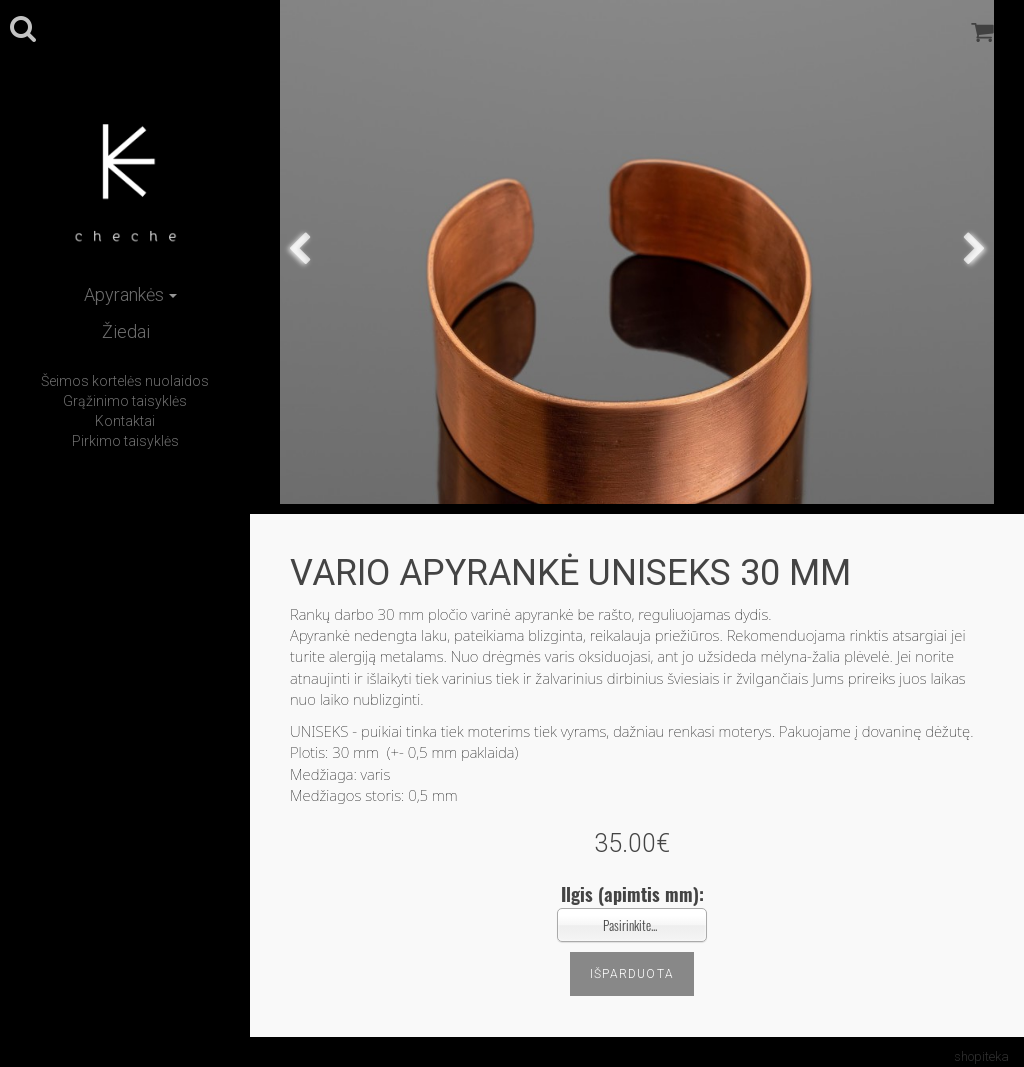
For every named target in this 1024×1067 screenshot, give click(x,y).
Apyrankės (130, 294)
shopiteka (981, 1056)
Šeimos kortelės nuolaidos (125, 381)
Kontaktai (125, 421)
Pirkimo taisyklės (125, 441)
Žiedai (126, 331)
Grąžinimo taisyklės (125, 401)
